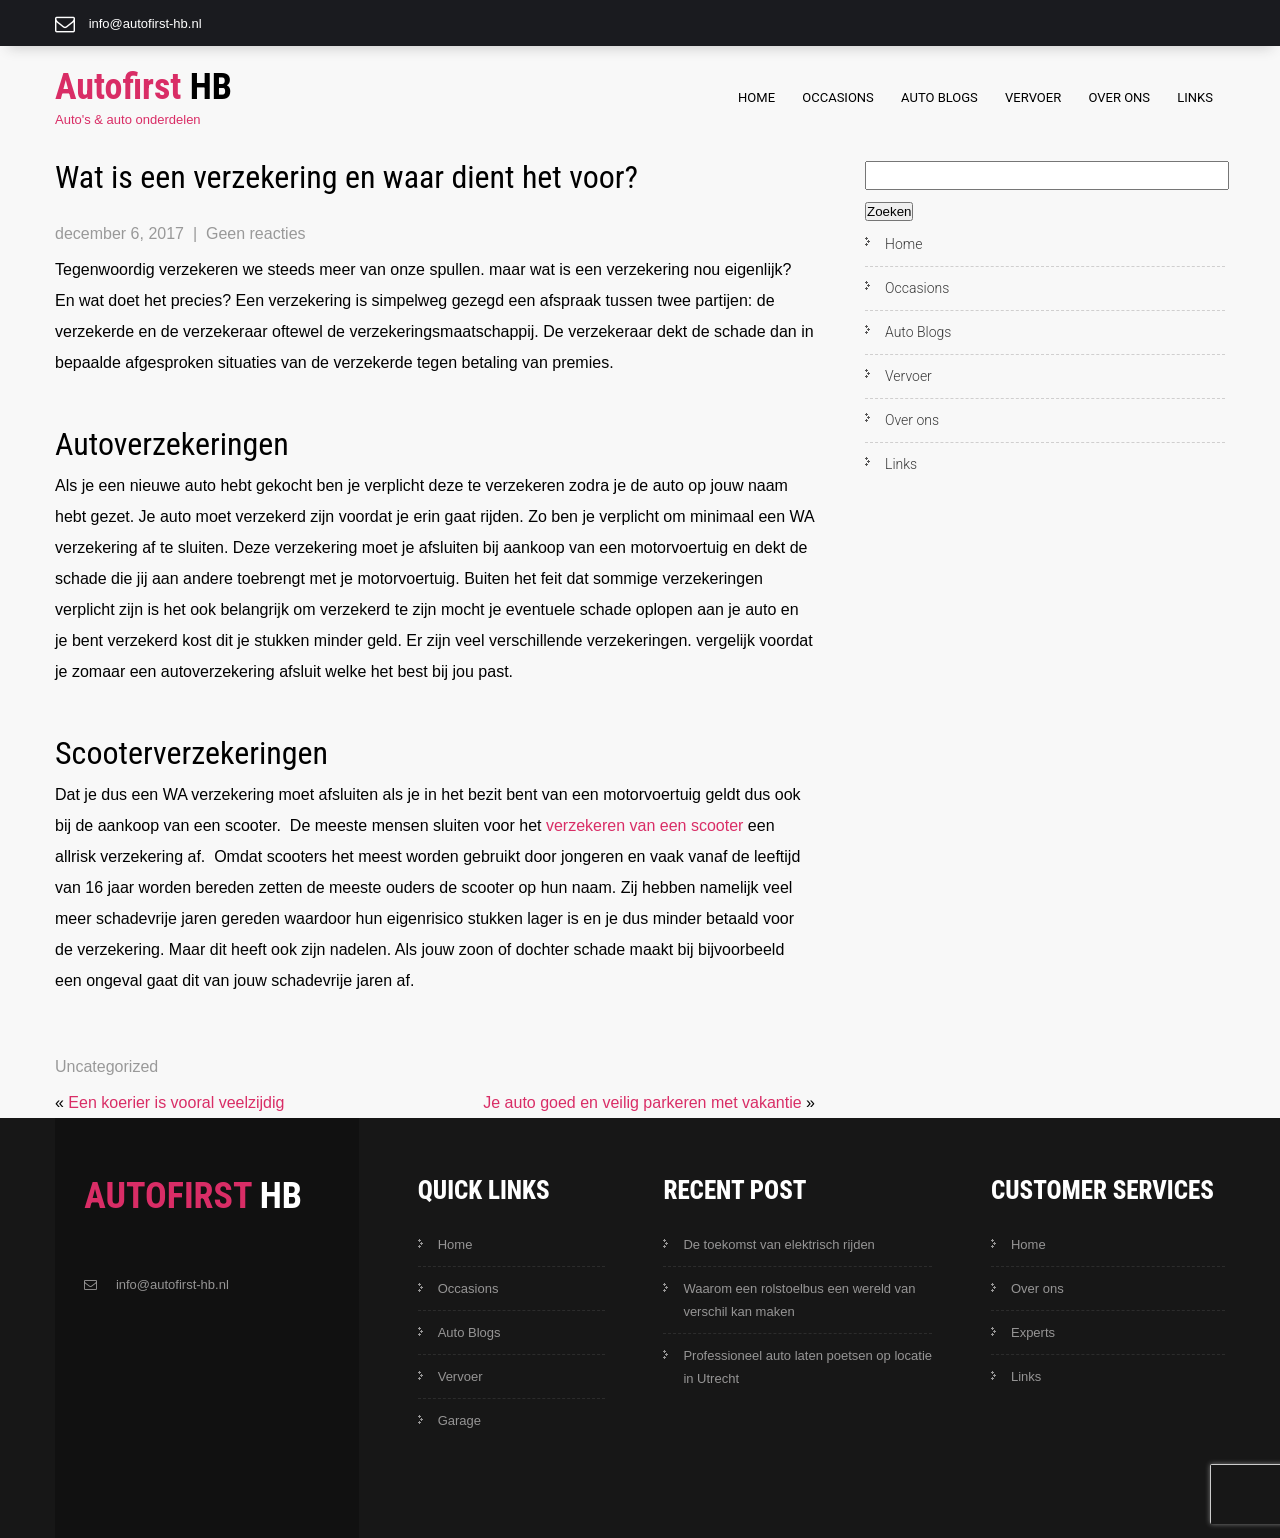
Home (756, 97)
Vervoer (1033, 97)
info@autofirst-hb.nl (145, 23)
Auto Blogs (939, 97)
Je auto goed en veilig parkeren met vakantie (642, 1102)
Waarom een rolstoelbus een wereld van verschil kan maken (799, 1300)
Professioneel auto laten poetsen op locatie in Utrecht (807, 1367)
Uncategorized (106, 1066)
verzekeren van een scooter (644, 825)
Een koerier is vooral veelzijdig (176, 1102)
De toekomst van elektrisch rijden (778, 1244)
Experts (1033, 1332)
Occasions (838, 97)
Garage (459, 1420)
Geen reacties (256, 233)
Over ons (1119, 97)
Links (1195, 97)
